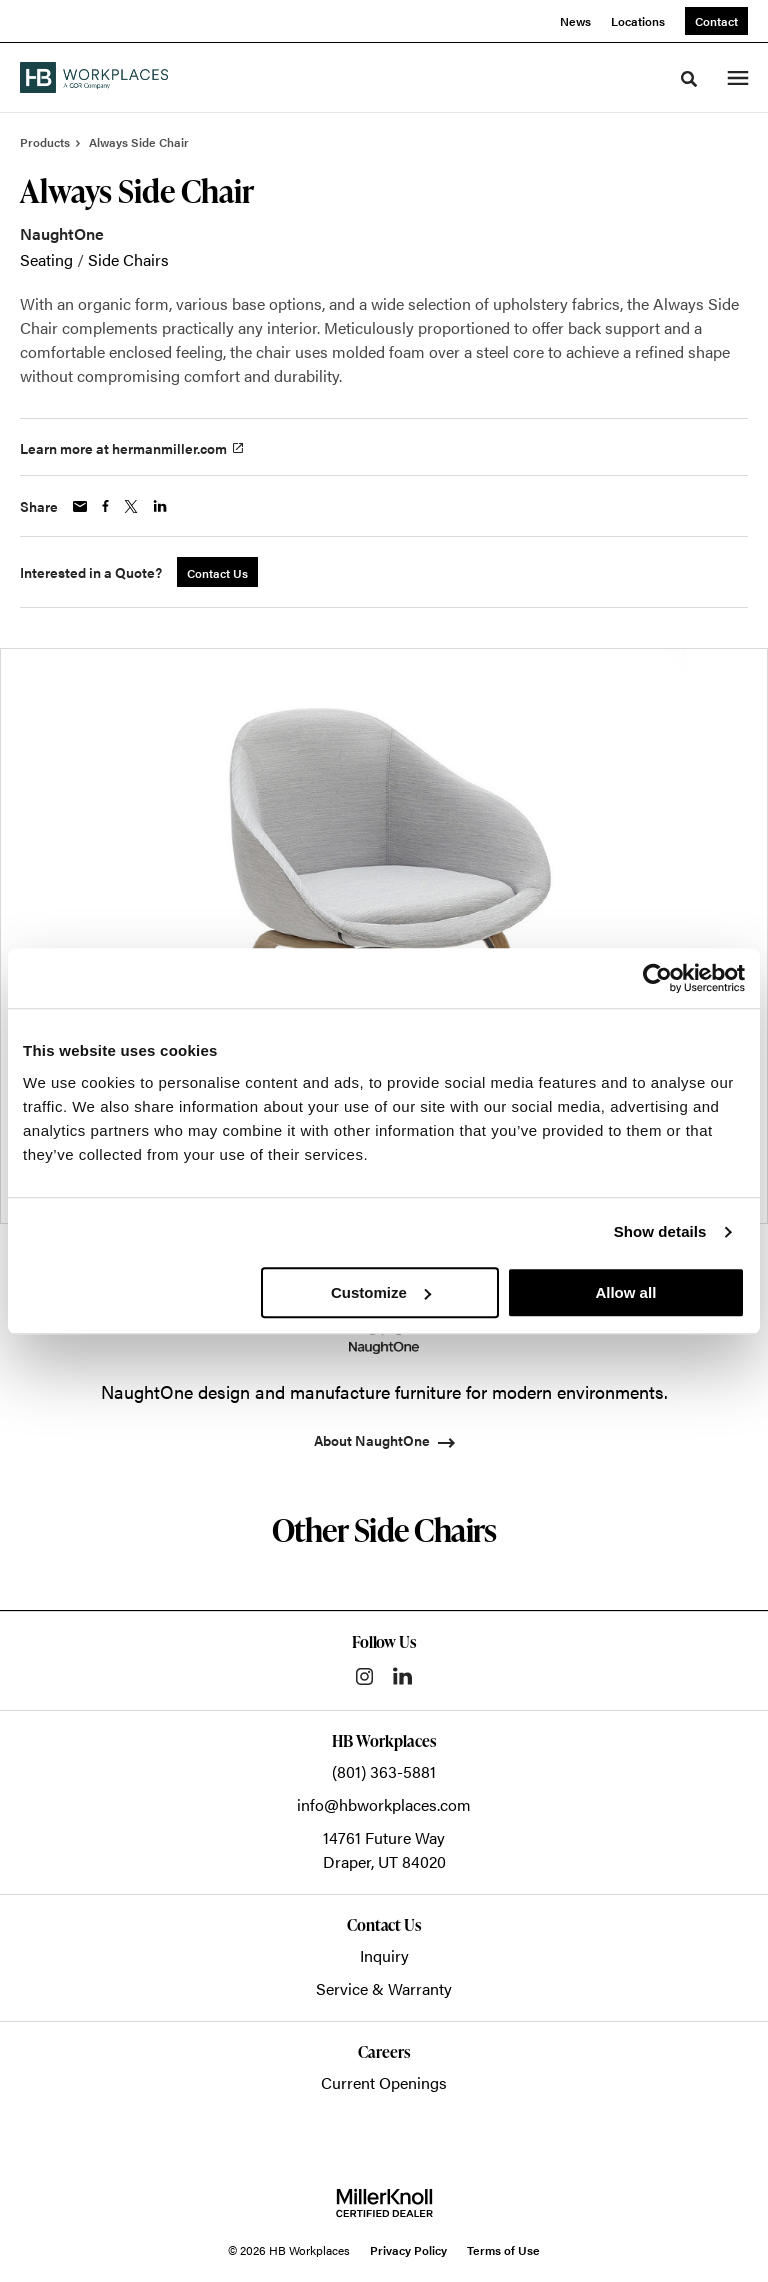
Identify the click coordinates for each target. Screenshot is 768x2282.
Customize (381, 1292)
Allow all (625, 1292)
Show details (660, 1231)
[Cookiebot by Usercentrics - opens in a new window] (657, 978)
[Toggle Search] (689, 79)
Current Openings (384, 2082)
